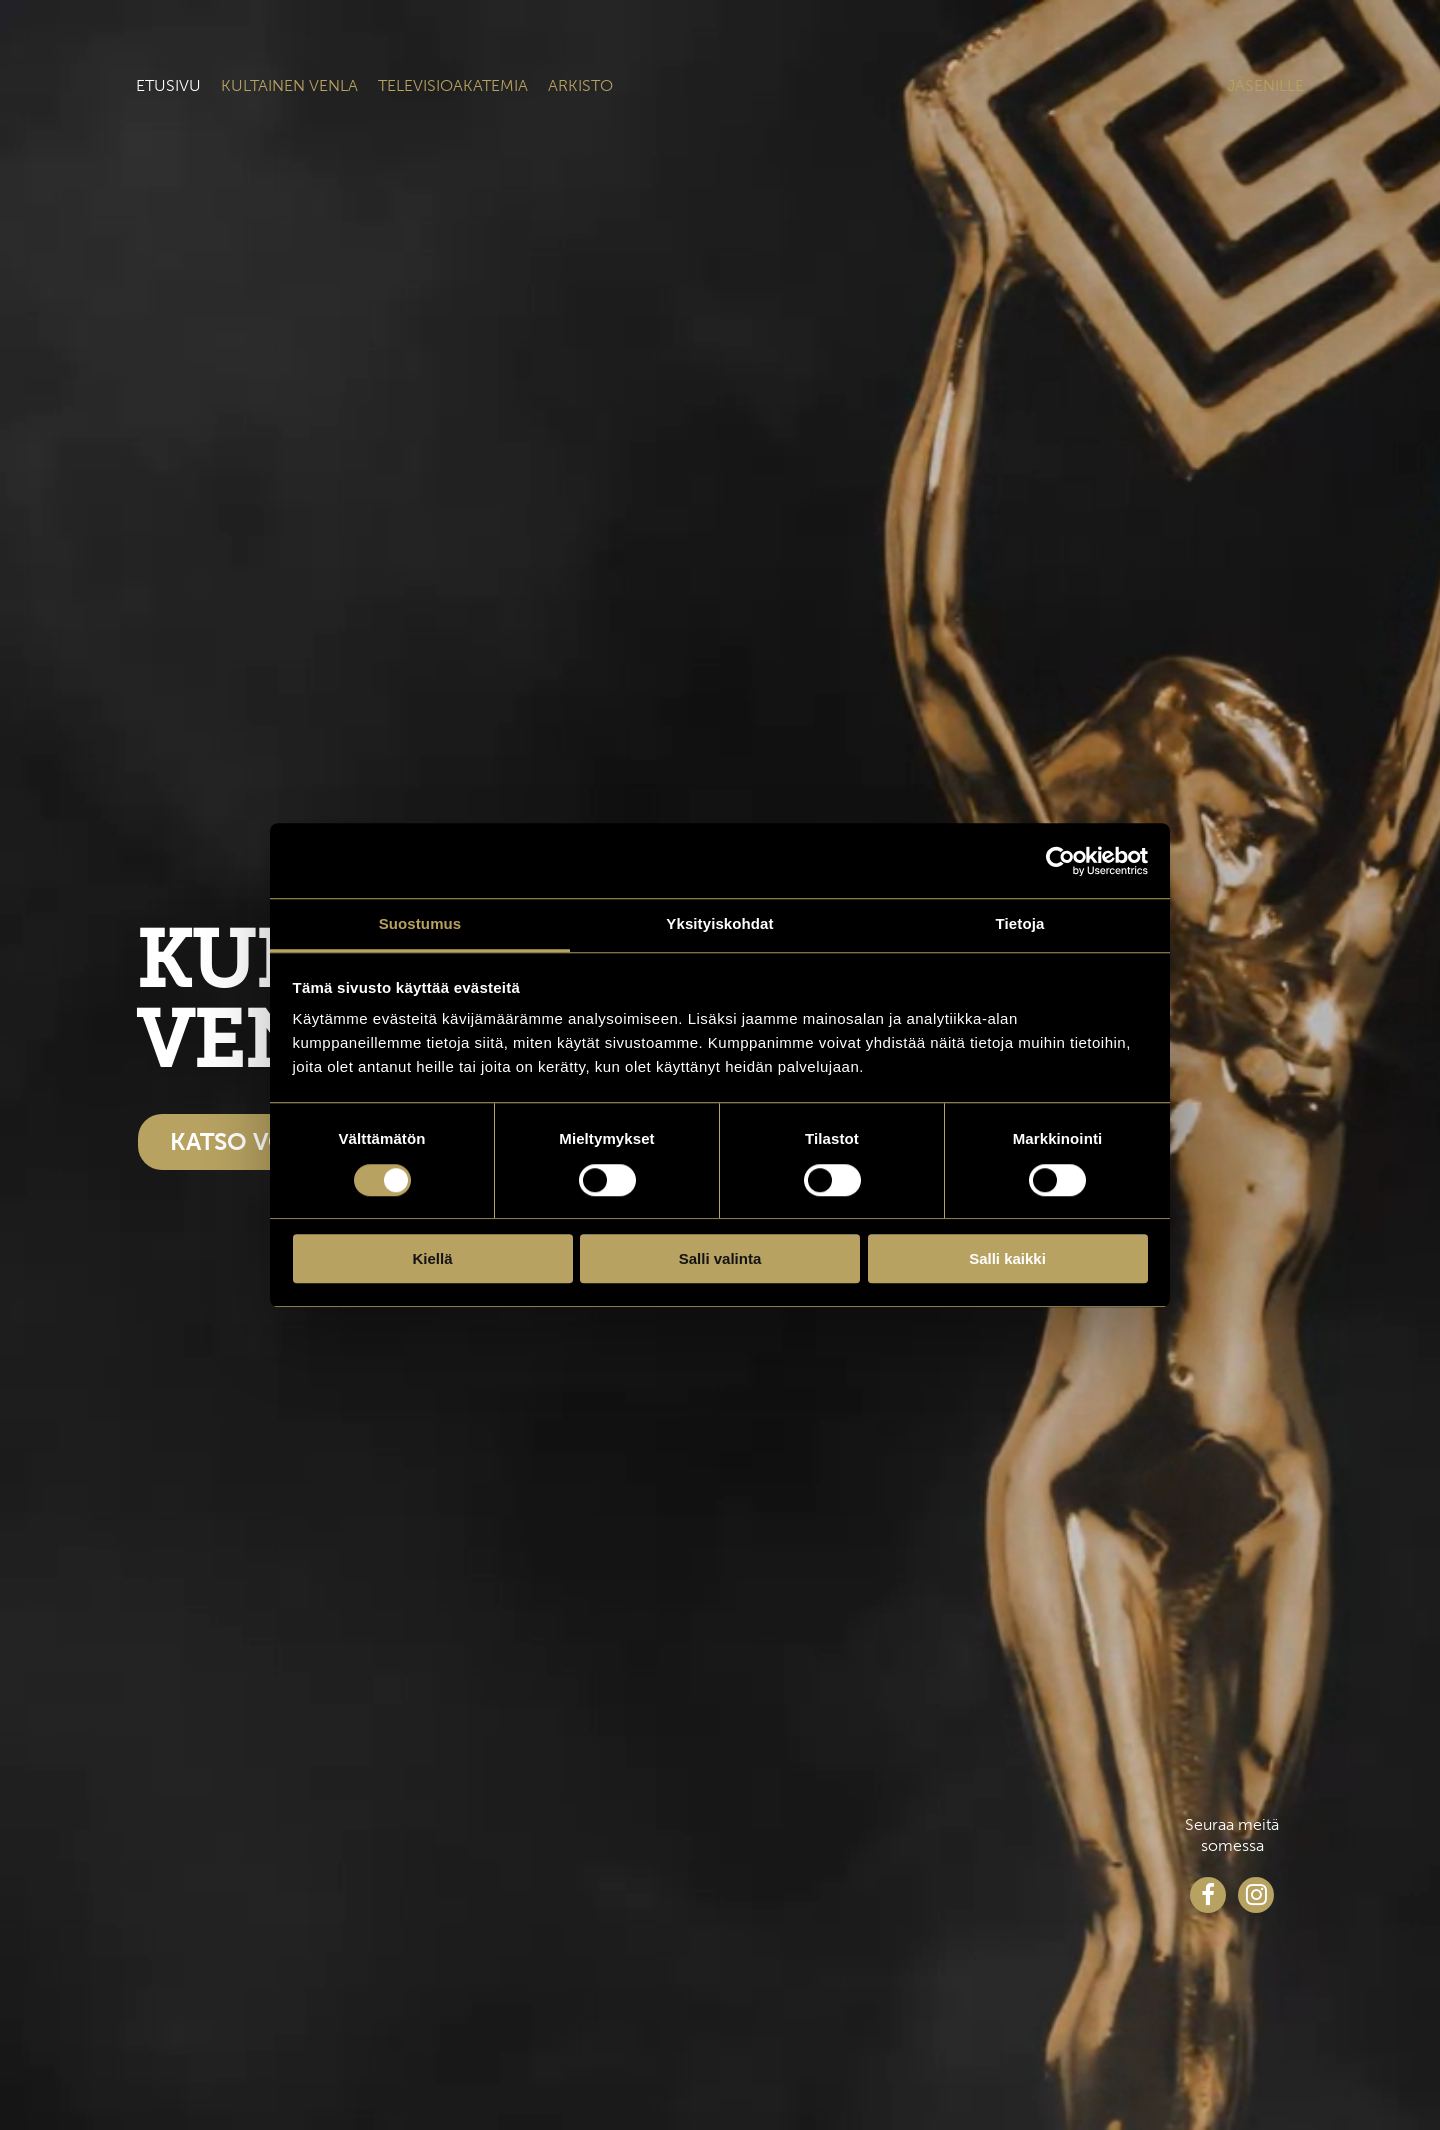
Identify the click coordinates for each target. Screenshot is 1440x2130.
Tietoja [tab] (1020, 923)
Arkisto (580, 85)
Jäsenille (1265, 85)
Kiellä (432, 1258)
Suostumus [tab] (420, 923)
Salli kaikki (1007, 1258)
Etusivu (168, 85)
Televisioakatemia (453, 85)
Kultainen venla (289, 85)
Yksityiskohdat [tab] (719, 923)
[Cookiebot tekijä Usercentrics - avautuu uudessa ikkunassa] (1060, 861)
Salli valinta (720, 1258)
